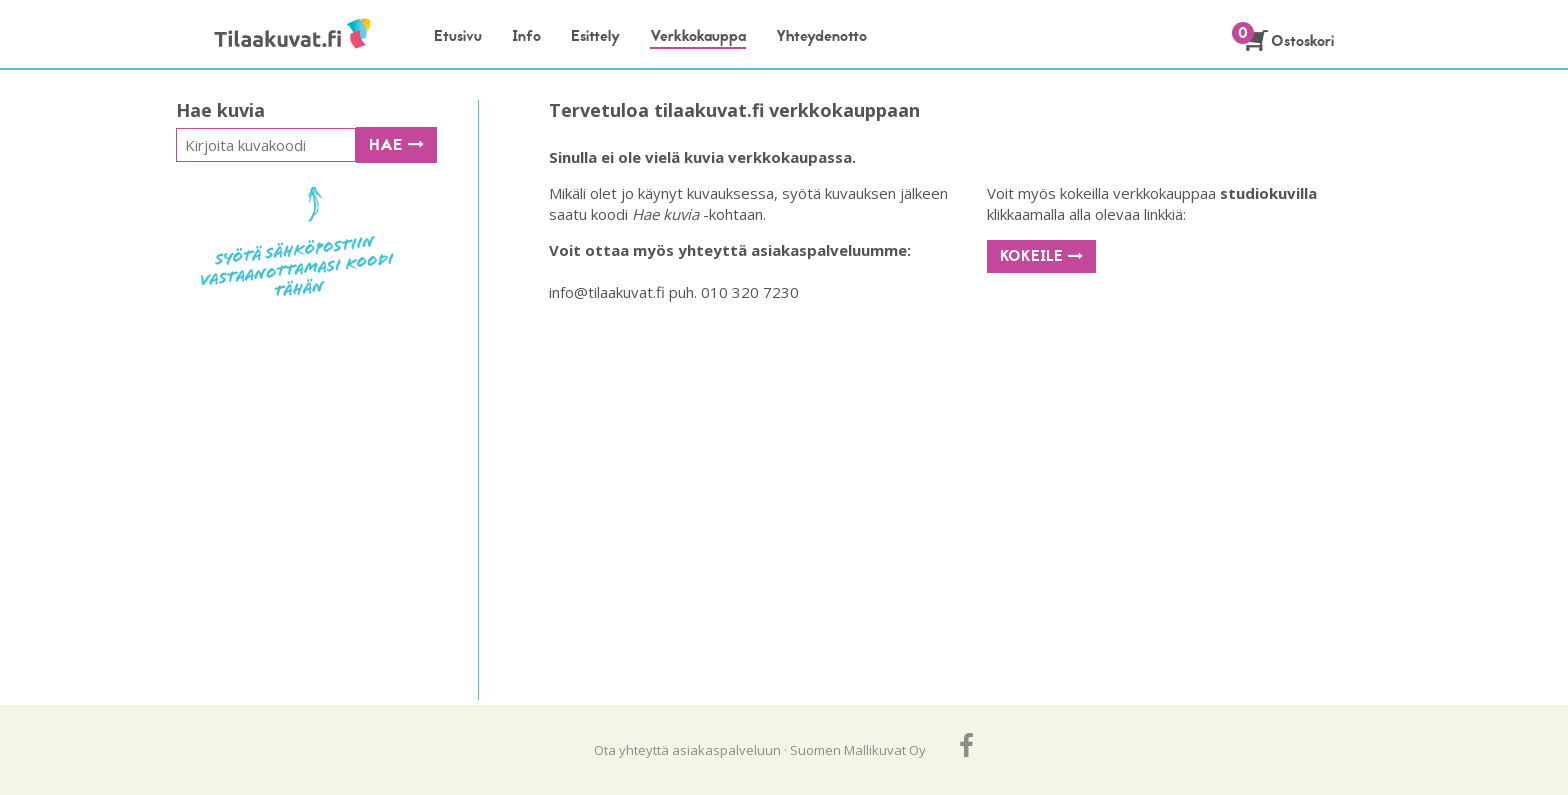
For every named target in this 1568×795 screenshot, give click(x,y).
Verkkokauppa (698, 36)
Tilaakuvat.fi (271, 35)
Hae (396, 145)
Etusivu (458, 36)
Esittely (595, 36)
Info (526, 36)
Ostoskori (1289, 41)
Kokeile (1041, 256)
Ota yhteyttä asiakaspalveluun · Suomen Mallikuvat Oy (760, 750)
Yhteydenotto (821, 36)
